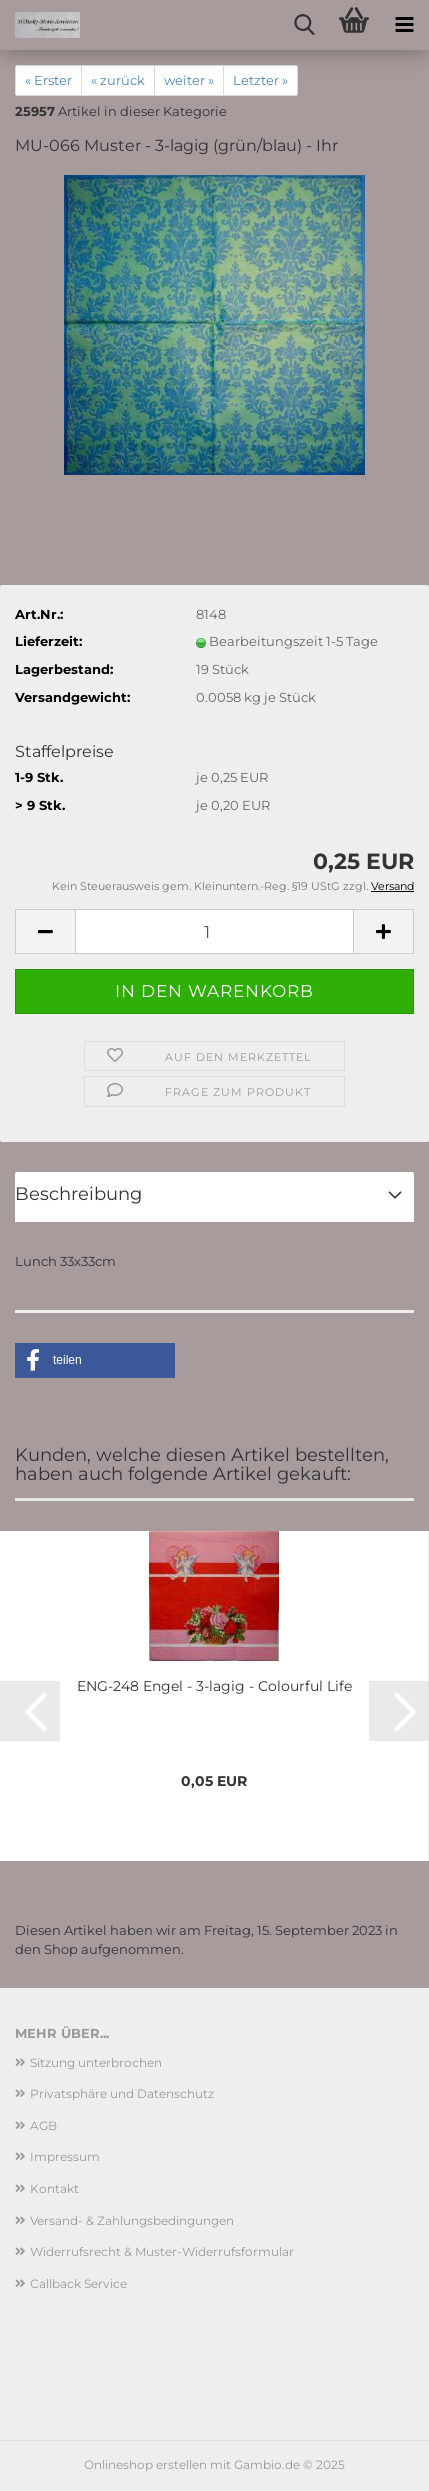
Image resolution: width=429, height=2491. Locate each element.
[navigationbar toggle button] (404, 25)
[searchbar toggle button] (304, 25)
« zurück (118, 80)
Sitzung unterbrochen (96, 2062)
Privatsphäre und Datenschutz (122, 2093)
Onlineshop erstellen (145, 2464)
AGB (43, 2125)
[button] (45, 931)
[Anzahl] (214, 931)
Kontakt (54, 2188)
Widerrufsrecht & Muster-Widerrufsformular (162, 2251)
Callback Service (78, 2283)
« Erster (48, 80)
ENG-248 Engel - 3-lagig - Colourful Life (214, 1686)
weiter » (189, 80)
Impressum (65, 2156)
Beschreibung (78, 1194)
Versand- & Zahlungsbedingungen (132, 2220)
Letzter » (260, 80)
